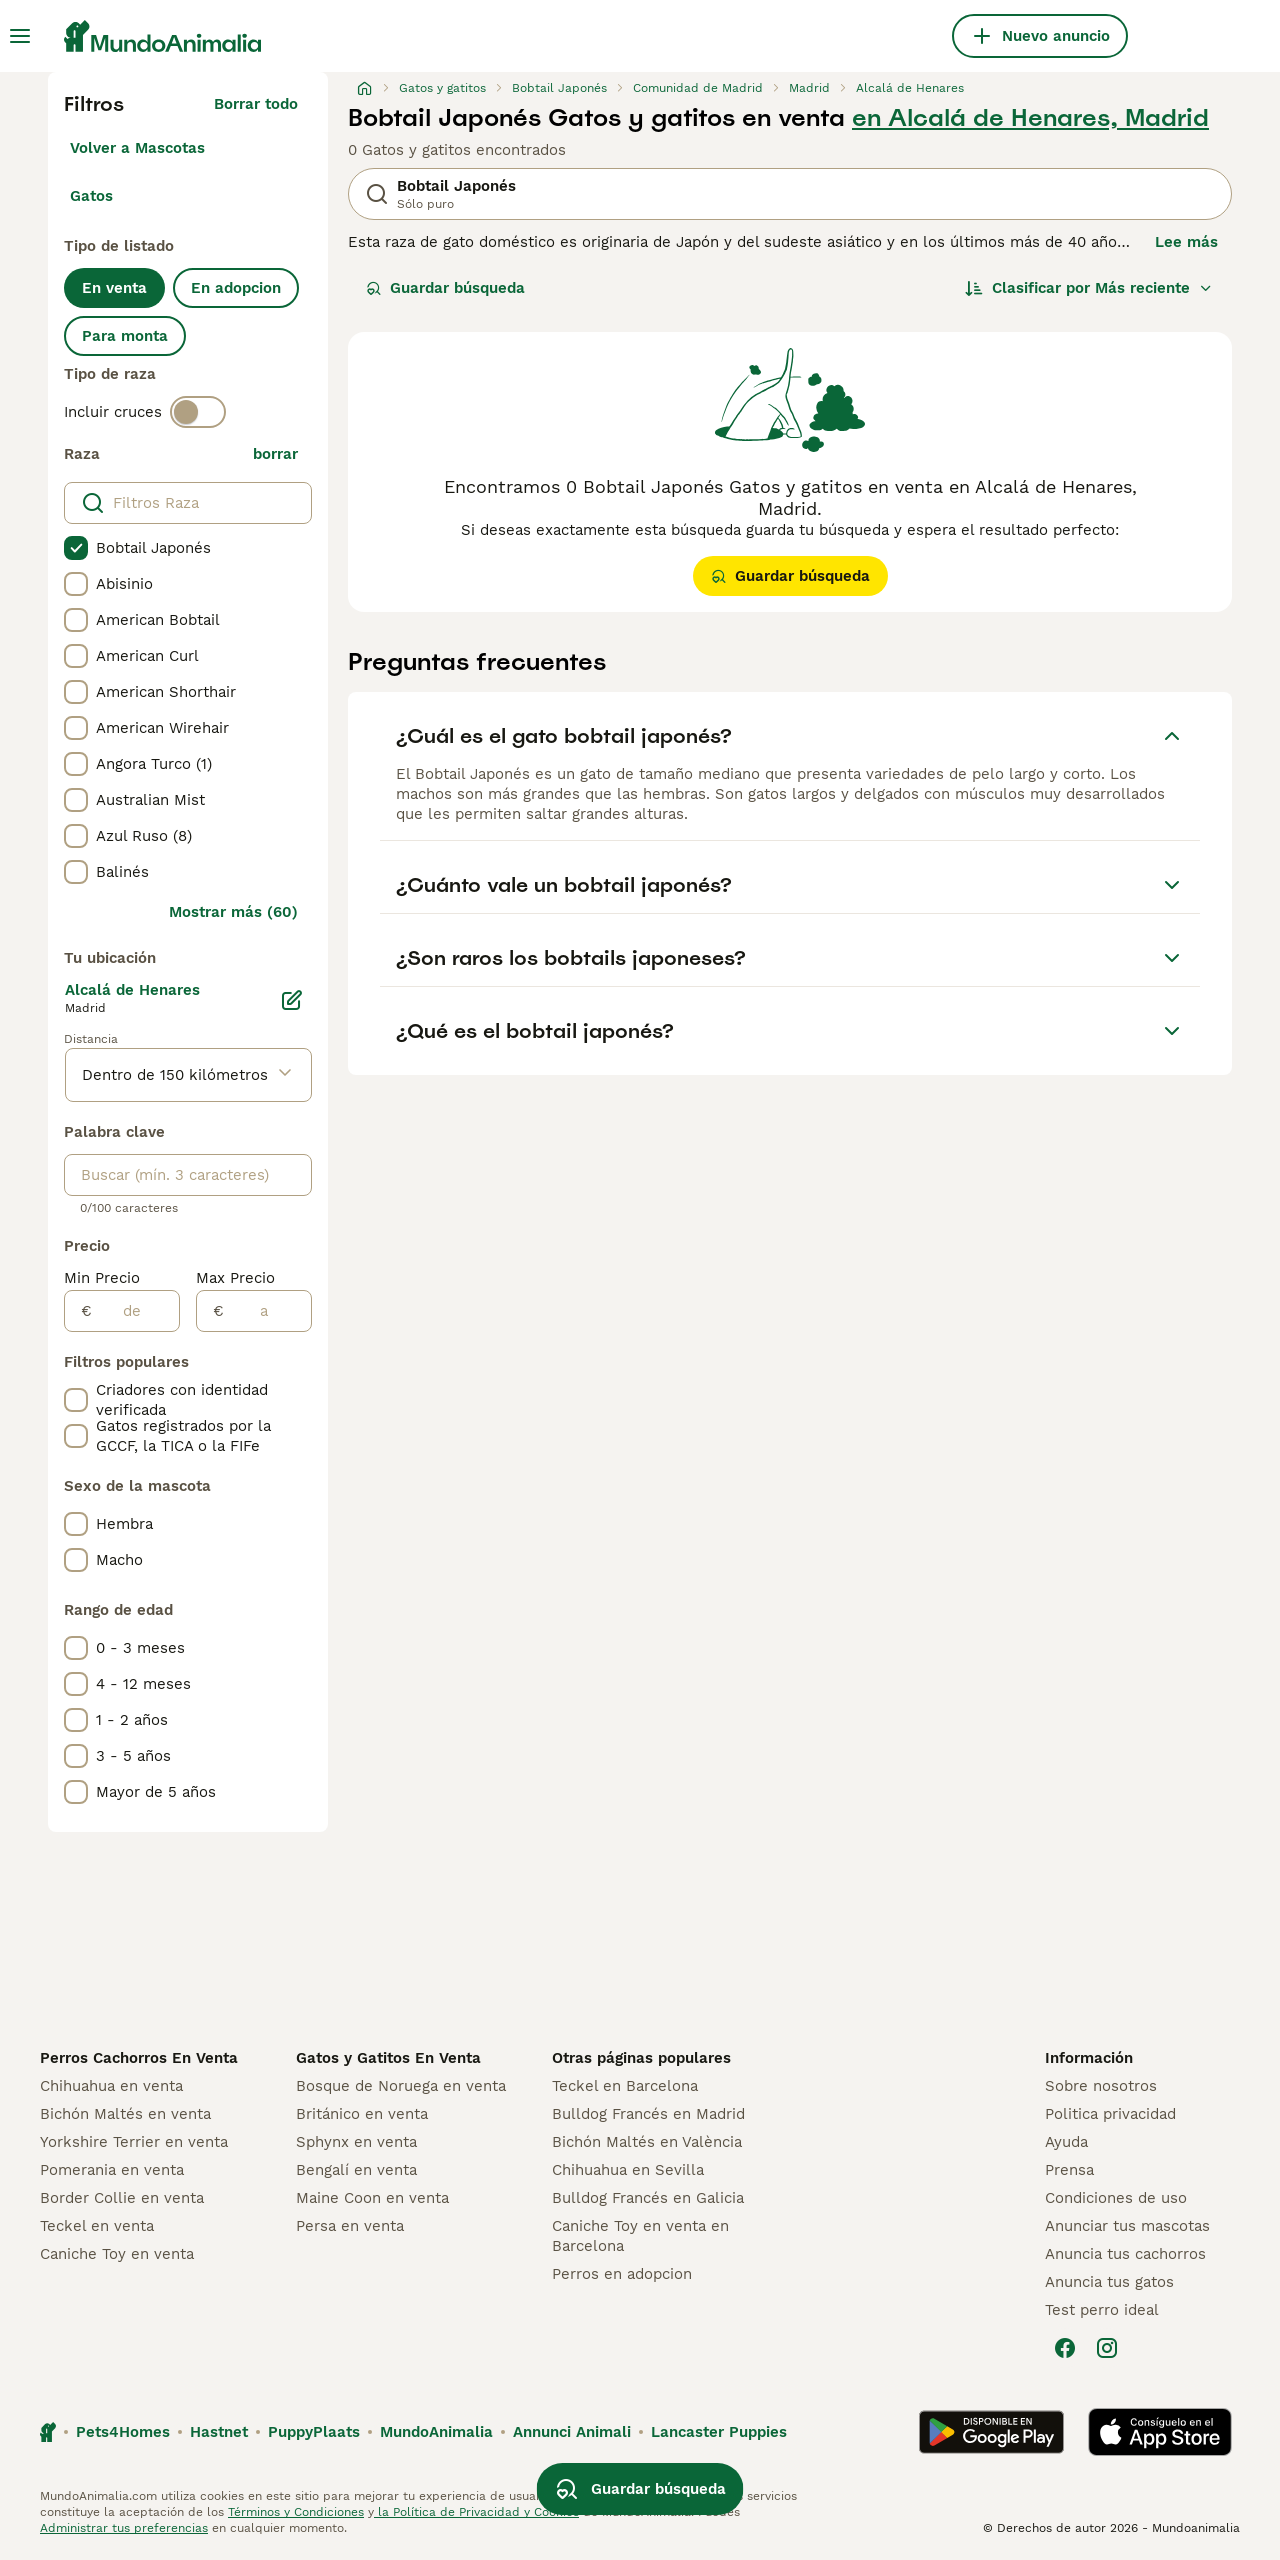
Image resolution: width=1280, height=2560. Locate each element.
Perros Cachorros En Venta (139, 2058)
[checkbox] (76, 548)
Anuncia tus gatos (1109, 2282)
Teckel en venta (97, 2226)
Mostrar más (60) (233, 912)
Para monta (125, 336)
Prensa (1069, 2170)
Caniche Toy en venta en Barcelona (640, 2236)
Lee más (1186, 242)
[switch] (198, 412)
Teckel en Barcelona (625, 2086)
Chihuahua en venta (111, 2086)
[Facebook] (1065, 2348)
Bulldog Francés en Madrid (648, 2114)
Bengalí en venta (356, 2170)
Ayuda (1066, 2142)
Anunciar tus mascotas (1127, 2226)
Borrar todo (256, 104)
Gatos (91, 196)
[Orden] (1089, 288)
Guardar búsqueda (445, 288)
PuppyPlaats (314, 2432)
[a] (267, 1311)
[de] (135, 1311)
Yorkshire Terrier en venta (134, 2142)
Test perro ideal (1102, 2310)
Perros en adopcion (622, 2274)
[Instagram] (1107, 2348)
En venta (114, 288)
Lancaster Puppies (719, 2432)
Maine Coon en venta (372, 2198)
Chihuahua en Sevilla (628, 2170)
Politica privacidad (1110, 2114)
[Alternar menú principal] (20, 36)
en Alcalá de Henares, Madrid (1030, 118)
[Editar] (292, 1000)
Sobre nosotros (1101, 2086)
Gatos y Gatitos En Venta (388, 2058)
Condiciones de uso (1116, 2198)
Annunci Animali (572, 2432)
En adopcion (236, 288)
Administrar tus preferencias (124, 2528)
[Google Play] (991, 2432)
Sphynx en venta (356, 2142)
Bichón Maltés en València (647, 2142)
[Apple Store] (1160, 2432)
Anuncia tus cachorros (1125, 2254)
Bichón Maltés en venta (125, 2114)
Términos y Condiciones (296, 2512)
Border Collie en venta (122, 2198)
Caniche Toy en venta (117, 2254)
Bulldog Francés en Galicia (648, 2198)
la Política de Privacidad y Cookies (476, 2512)
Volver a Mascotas (137, 148)
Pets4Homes (123, 2432)
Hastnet (219, 2432)
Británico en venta (362, 2114)
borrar (275, 454)
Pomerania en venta (112, 2170)
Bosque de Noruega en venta (401, 2086)
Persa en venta (350, 2226)
